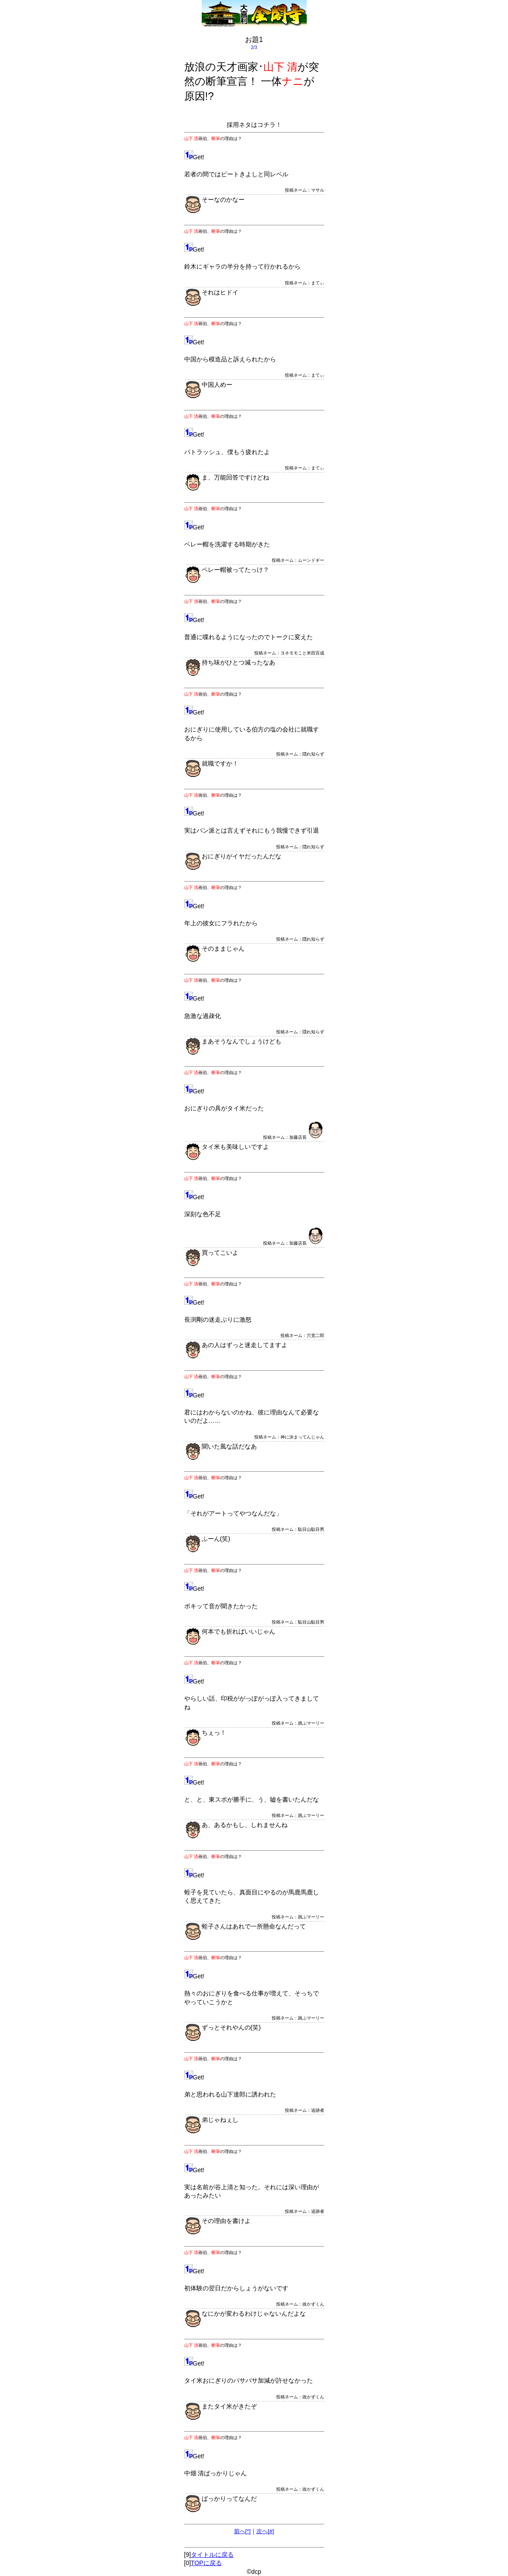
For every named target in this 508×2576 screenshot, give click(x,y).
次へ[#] (265, 2531)
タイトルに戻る (212, 2554)
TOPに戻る (206, 2562)
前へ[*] (242, 2531)
